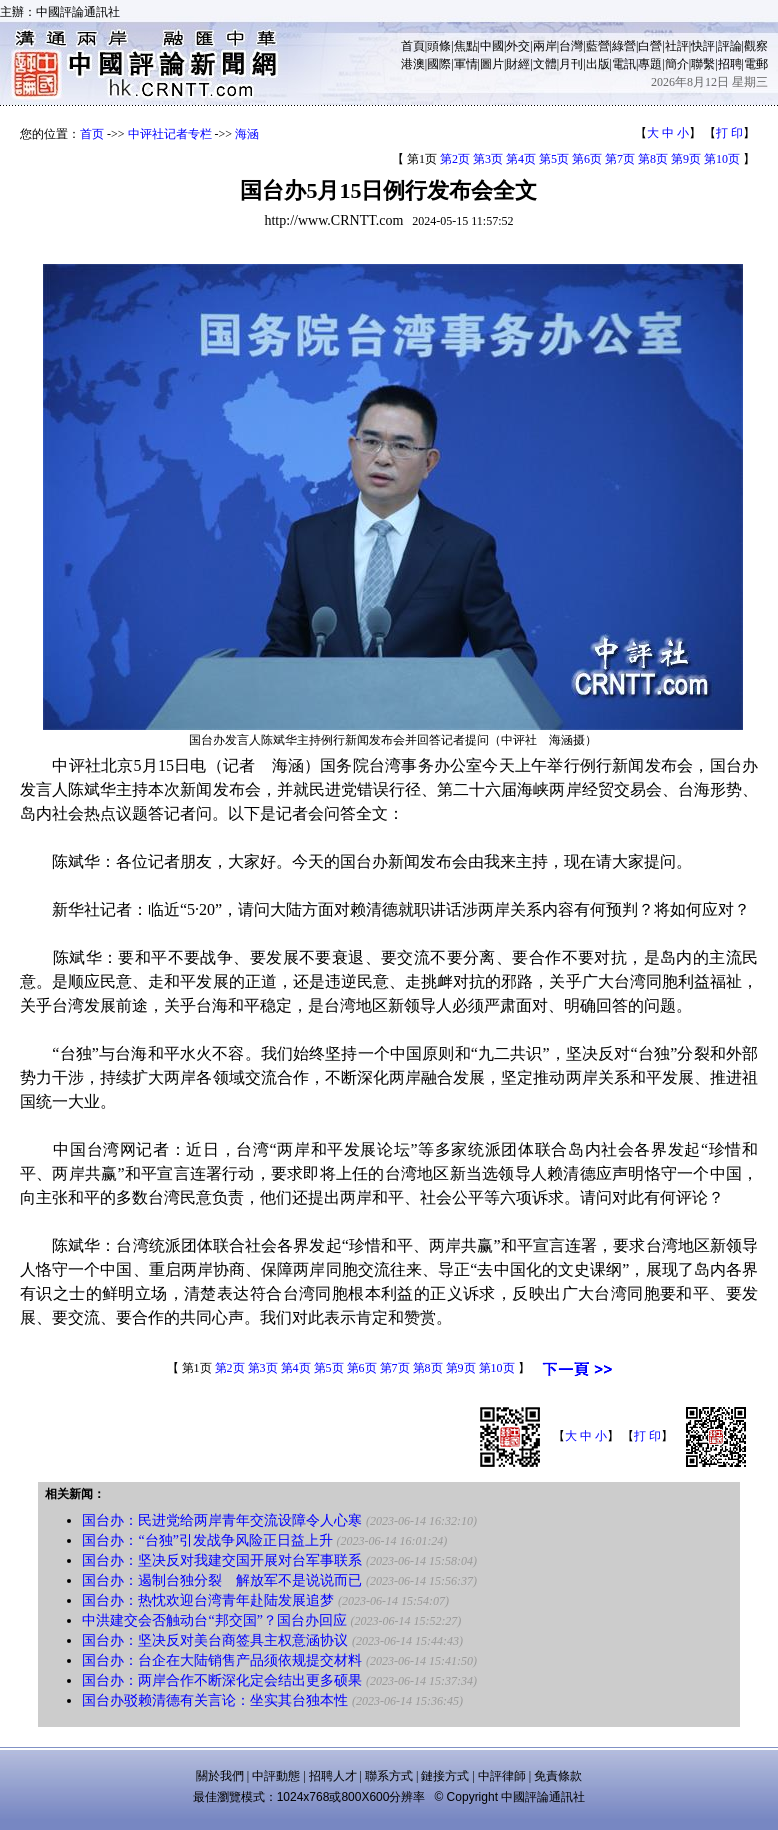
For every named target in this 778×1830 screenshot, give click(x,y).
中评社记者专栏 (170, 134)
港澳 (413, 64)
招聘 (730, 64)
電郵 (756, 64)
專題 (650, 64)
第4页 (521, 159)
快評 (703, 46)
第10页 (722, 159)
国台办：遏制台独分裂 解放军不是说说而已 (222, 1580)
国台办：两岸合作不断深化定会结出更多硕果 (222, 1680)
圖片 (492, 64)
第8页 (653, 159)
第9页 (686, 159)
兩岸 (545, 46)
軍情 (466, 64)
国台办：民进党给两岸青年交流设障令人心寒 (222, 1520)
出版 (598, 64)
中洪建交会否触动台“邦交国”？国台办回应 (214, 1620)
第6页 (587, 159)
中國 (492, 46)
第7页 (620, 159)
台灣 (571, 46)
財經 (518, 64)
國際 (439, 64)
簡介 (677, 64)
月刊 (571, 64)
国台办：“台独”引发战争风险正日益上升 (207, 1540)
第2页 (455, 159)
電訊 (624, 64)
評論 (730, 46)
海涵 (247, 134)
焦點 (466, 46)
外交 (518, 46)
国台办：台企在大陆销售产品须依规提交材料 (222, 1660)
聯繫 (703, 64)
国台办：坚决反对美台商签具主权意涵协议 (215, 1640)
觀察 (756, 46)
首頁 (413, 46)
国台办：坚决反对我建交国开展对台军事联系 (222, 1560)
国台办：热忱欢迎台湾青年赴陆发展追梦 (208, 1600)
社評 (677, 46)
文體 (545, 64)
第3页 (488, 159)
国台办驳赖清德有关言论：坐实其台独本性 (215, 1700)
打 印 (729, 133)
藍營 (598, 46)
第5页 (554, 159)
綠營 (624, 46)
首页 (92, 134)
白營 (650, 46)
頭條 (439, 46)
